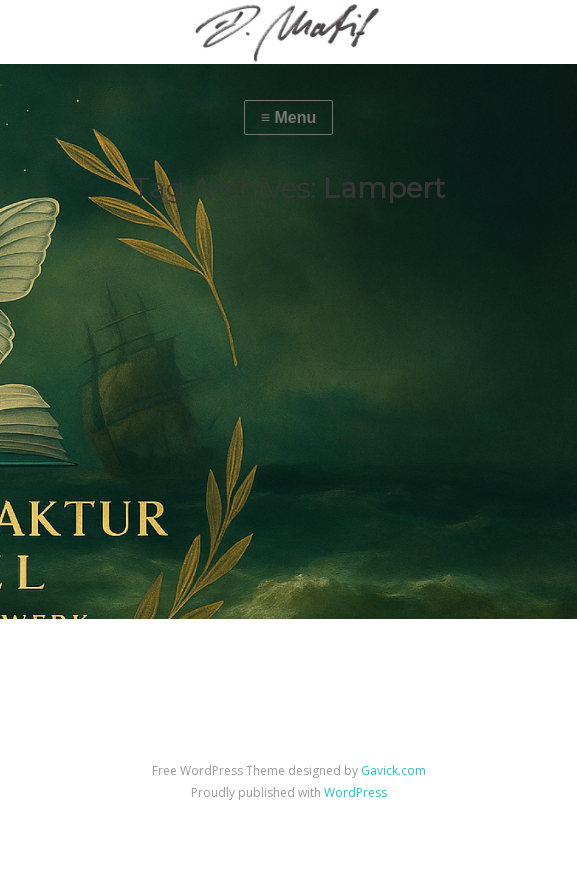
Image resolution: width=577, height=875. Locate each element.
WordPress (355, 792)
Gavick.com (393, 770)
